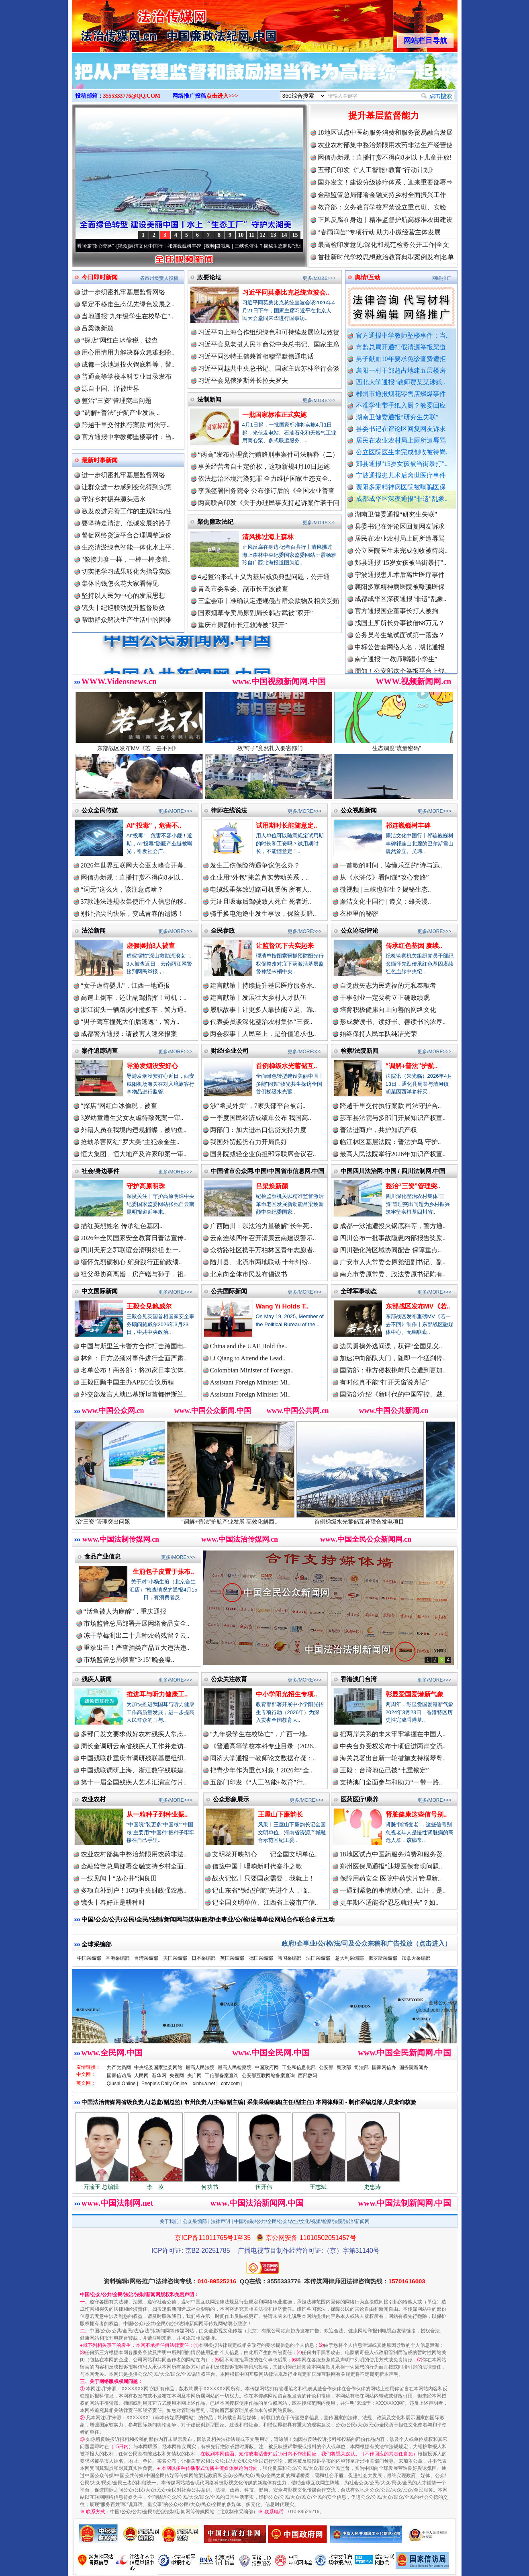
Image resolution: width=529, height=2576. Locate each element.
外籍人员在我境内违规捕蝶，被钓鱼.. (134, 1129)
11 (251, 235)
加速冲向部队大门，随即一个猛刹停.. (393, 1358)
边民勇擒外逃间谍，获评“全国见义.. (391, 1346)
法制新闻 (209, 399)
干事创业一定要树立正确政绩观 (385, 997)
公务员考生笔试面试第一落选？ (400, 648)
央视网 (177, 2075)
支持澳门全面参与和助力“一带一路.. (391, 1782)
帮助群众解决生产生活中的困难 (127, 619)
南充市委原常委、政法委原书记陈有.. (393, 1274)
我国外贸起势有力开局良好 (248, 1141)
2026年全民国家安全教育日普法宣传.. (134, 1238)
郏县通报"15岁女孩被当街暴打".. (402, 463)
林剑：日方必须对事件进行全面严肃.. (134, 1358)
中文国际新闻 (100, 1291)
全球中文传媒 (138, 23)
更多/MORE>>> (318, 278)
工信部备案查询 (222, 2075)
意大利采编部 (349, 1958)
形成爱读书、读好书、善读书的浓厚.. (393, 1021)
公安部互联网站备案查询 (268, 2075)
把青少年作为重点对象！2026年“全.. (261, 1770)
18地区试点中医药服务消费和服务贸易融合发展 (385, 132)
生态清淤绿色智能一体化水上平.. (128, 547)
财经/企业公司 (230, 1050)
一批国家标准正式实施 (274, 414)
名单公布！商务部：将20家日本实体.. (134, 1370)
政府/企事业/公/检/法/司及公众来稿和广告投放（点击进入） (366, 1943)
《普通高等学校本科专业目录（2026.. (263, 1746)
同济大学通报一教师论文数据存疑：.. (263, 1758)
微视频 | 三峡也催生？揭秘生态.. (385, 889)
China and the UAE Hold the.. (249, 1346)
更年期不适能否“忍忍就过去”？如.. (389, 1902)
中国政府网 (267, 2067)
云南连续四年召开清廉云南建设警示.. (263, 1238)
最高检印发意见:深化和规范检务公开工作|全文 (383, 244)
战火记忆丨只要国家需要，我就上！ (263, 1878)
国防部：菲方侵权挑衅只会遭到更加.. (393, 1370)
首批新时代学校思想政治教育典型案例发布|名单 (386, 257)
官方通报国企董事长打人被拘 (396, 624)
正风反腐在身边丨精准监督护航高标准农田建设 (385, 219)
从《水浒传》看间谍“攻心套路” (102, 246)
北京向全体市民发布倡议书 (248, 1274)
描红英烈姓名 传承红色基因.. (122, 1225)
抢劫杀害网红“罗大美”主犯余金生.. (130, 1141)
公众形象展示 (231, 1799)
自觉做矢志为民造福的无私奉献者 (388, 985)
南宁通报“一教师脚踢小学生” (396, 672)
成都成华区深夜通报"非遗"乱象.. (402, 498)
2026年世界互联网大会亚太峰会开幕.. (134, 865)
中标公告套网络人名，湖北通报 (400, 660)
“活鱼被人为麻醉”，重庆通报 (125, 1611)
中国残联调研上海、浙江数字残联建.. (134, 1770)
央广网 (194, 2075)
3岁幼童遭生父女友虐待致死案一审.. (132, 1117)
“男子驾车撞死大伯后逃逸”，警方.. (130, 1021)
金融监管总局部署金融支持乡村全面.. (134, 1866)
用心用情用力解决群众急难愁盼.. (128, 352)
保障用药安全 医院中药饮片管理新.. (390, 1878)
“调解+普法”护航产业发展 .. (121, 412)
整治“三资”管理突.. (413, 1186)
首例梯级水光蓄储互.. (286, 1065)
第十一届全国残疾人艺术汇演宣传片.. (134, 1782)
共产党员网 (119, 2067)
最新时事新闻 (100, 460)
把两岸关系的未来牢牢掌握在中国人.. (393, 1734)
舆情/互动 (367, 277)
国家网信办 (384, 2067)
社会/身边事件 (100, 1170)
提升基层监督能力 (383, 116)
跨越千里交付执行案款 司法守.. (126, 424)
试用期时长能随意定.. (286, 825)
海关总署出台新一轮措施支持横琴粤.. (393, 1758)
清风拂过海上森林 (268, 536)
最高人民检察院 (234, 2067)
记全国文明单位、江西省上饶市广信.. (265, 1902)
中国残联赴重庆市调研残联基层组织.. (134, 1758)
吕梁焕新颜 (98, 328)
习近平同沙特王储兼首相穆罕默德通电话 (256, 356)
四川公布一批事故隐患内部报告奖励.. (393, 1238)
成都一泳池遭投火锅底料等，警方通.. (393, 1225)
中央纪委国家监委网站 (158, 2067)
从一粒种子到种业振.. (157, 1814)
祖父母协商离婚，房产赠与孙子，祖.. (134, 1274)
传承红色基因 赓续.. (414, 945)
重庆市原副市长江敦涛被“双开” (242, 624)
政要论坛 (209, 277)
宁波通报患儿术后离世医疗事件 (401, 475)
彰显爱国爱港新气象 (414, 1694)
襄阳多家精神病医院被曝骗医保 (401, 487)
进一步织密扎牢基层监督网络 (123, 292)
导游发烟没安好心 (152, 1065)
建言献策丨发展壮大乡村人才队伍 (258, 997)
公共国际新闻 (229, 1291)
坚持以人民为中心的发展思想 (123, 595)
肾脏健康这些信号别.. (416, 1814)
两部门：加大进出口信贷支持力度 (258, 1129)
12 (263, 235)
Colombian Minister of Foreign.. (252, 1370)
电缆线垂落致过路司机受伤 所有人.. (260, 889)
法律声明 (220, 2221)
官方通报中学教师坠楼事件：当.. (402, 335)
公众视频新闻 (359, 810)
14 (284, 235)
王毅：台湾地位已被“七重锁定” (384, 1770)
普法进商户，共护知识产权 (378, 1129)
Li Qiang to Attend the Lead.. (248, 1358)
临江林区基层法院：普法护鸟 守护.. (390, 1141)
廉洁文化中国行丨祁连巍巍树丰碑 (186, 246)
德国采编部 (261, 1958)
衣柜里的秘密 (359, 913)
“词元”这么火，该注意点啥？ (122, 889)
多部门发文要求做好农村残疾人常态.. (134, 1734)
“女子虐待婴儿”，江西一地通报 (125, 985)
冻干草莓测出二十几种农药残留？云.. (137, 1635)
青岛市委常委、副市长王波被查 (243, 588)
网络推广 (441, 278)
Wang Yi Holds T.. (282, 1306)
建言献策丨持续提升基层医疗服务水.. (263, 985)
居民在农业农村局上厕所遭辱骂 (401, 440)
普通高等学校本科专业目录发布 (127, 376)
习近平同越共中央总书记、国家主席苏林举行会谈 (268, 368)
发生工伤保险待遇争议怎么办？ (255, 865)
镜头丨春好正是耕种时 (113, 1902)
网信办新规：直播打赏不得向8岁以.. (132, 877)
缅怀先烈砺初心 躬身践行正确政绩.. (131, 1262)
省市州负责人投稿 (159, 278)
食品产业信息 (102, 1556)
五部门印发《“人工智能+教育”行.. (258, 1782)
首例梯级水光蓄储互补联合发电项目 (387, 1518)
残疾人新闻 (97, 1679)
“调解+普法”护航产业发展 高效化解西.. (258, 1518)
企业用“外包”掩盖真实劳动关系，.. (259, 877)
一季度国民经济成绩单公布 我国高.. (260, 1117)
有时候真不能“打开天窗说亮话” (384, 1382)
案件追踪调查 (100, 1050)
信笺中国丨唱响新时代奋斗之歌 (257, 1866)
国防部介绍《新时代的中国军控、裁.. (393, 1394)
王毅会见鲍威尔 (149, 1306)
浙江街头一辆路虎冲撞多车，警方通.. (134, 1009)
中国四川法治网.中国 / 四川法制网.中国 (393, 1170)
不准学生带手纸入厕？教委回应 (401, 405)
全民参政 (223, 930)
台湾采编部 (146, 1958)
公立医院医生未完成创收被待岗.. (402, 452)
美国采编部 (175, 1958)
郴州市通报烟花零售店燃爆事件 (401, 393)
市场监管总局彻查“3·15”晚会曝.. (129, 1659)
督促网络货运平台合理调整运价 (127, 535)
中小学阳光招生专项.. (286, 1694)
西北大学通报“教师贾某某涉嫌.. (400, 382)
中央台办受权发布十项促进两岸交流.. (393, 1746)
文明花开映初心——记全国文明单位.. (265, 1854)
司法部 (361, 2067)
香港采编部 (118, 1958)
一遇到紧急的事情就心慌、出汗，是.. (393, 1890)
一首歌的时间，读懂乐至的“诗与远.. (391, 865)
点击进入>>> (222, 96)
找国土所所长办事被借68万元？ (400, 636)
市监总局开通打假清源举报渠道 (401, 347)
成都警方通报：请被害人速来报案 (129, 1033)
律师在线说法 (229, 810)
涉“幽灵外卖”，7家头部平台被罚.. (258, 1105)
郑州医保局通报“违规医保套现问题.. (391, 1866)
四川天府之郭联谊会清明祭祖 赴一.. (131, 1250)
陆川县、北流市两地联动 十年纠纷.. (260, 1262)
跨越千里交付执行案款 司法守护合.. (390, 1105)
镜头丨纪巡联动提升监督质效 (123, 607)
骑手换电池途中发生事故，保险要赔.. (263, 913)
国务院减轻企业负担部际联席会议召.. (263, 1154)
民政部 (344, 2067)
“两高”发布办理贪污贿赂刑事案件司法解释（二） (268, 454)
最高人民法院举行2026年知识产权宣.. (393, 1154)
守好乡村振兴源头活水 (114, 499)
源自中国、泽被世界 (110, 388)
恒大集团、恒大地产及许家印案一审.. (134, 1154)
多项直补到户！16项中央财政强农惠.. (134, 1890)
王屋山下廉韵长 (280, 1814)
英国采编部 (232, 1958)
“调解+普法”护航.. (412, 1065)
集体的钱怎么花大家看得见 (120, 583)
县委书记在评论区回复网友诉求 (401, 428)
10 (241, 235)
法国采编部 (318, 1958)
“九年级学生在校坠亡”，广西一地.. (259, 1734)
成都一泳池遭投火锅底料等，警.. (128, 364)
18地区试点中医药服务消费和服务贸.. (393, 1854)
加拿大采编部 (416, 1958)
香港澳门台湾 (359, 1679)
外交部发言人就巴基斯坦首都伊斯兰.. (134, 1394)
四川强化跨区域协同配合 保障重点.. (390, 1250)
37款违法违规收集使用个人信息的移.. (134, 901)
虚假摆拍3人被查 (151, 945)
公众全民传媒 (100, 810)
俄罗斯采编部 (382, 1958)
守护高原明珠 (146, 1186)
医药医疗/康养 (359, 1799)
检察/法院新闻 (359, 1050)
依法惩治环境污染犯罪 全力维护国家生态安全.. (264, 478)
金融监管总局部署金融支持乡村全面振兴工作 (382, 194)
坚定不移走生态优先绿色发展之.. (128, 304)
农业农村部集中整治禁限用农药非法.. (134, 1854)
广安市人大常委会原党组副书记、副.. (393, 1262)
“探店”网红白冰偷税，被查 (120, 340)
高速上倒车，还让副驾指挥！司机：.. (134, 997)
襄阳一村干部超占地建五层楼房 (401, 370)
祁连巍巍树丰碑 (408, 825)
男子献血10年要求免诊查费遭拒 (401, 358)
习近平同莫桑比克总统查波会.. (285, 292)
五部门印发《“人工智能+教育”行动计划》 (377, 169)
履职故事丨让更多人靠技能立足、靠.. (263, 1009)
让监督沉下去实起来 (285, 945)
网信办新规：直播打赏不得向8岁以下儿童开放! (384, 157)
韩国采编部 (290, 1958)
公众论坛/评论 (359, 930)
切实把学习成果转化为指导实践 (127, 571)
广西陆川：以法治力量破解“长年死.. (261, 1225)
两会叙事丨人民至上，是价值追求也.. (263, 1033)
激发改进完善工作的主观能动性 (127, 511)
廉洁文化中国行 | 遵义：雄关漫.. (385, 901)
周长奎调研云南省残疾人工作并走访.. (134, 1746)
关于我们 (169, 2221)
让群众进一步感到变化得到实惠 (127, 487)
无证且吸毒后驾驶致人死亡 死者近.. (260, 901)
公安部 (326, 2067)
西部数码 (307, 2075)
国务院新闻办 (413, 2067)
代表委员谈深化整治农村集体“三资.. (261, 1021)
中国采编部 (89, 1958)
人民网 (141, 2075)
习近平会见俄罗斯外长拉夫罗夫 (243, 380)
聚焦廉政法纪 (215, 521)
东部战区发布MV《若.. (418, 1306)
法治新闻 (94, 930)
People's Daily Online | (165, 2083)
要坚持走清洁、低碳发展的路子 (127, 523)
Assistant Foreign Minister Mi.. (250, 1382)
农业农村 (94, 1799)
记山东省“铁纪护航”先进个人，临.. (261, 1890)
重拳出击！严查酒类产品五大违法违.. (137, 1647)
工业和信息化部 (299, 2067)
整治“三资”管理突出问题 (116, 400)
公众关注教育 (229, 1679)
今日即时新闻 (100, 277)
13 (273, 235)
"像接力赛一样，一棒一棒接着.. (126, 559)
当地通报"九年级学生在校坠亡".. (128, 316)
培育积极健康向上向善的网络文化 (388, 1009)
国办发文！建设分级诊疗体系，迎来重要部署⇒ (385, 182)
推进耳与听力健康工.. (157, 1694)
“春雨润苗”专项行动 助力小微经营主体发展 (379, 232)
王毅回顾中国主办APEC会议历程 (127, 1382)
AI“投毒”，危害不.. (154, 825)
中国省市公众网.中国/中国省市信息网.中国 (268, 1170)
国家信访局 (119, 2075)
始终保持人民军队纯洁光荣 (378, 1033)
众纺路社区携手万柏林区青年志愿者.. (263, 1250)
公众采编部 (195, 2221)
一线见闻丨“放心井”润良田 (119, 1878)
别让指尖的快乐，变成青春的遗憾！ (132, 913)
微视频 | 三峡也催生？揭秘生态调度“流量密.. (284, 246)
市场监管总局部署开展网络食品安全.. (137, 1623)
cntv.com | (232, 2083)
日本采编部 (204, 1958)
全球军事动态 (359, 1291)
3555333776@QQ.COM (132, 96)
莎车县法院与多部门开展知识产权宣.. (393, 1117)
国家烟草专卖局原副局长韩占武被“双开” (255, 612)
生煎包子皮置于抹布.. (163, 1571)
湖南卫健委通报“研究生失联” (397, 417)
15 (295, 235)
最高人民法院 (200, 2067)
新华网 (159, 2075)
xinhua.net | (205, 2083)
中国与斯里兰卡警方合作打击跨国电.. (134, 1346)
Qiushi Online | (123, 2083)
